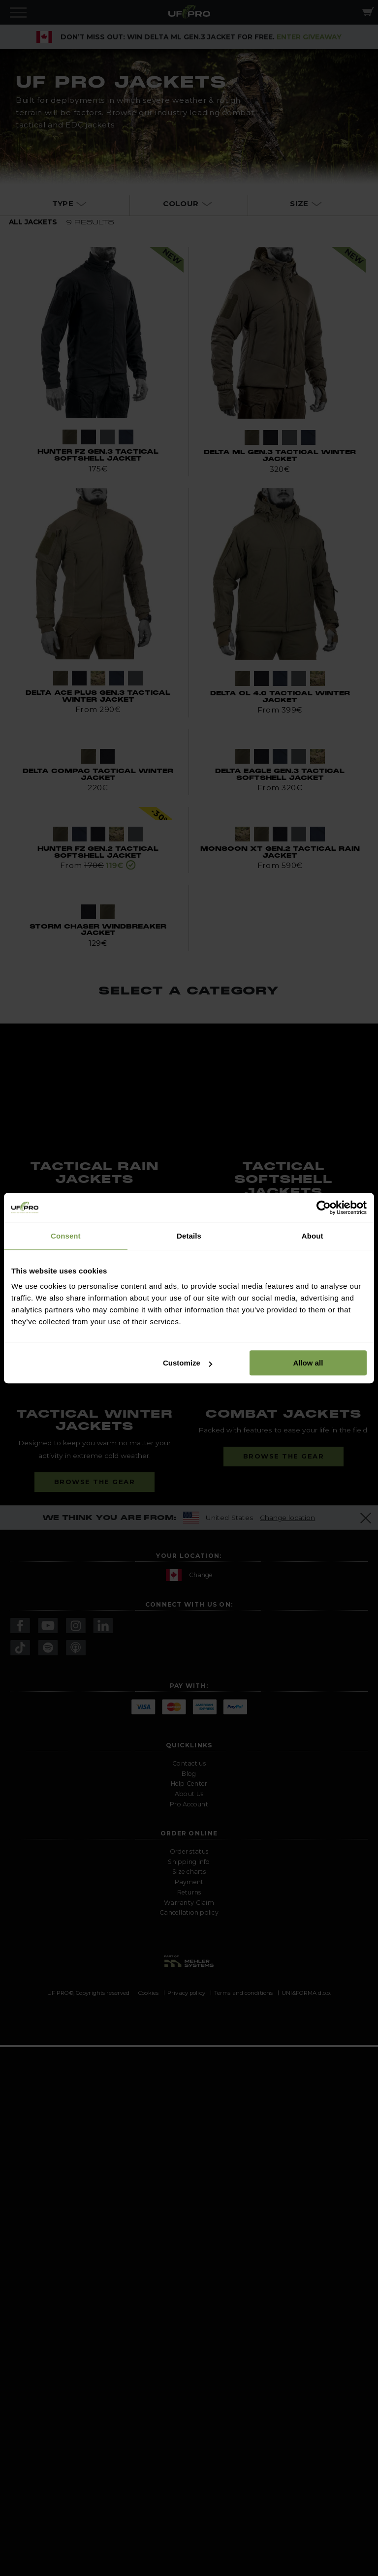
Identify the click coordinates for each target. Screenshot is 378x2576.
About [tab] (312, 1236)
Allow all (308, 1363)
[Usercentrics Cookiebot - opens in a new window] (324, 1207)
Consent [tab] (66, 1236)
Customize (187, 1363)
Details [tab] (189, 1236)
